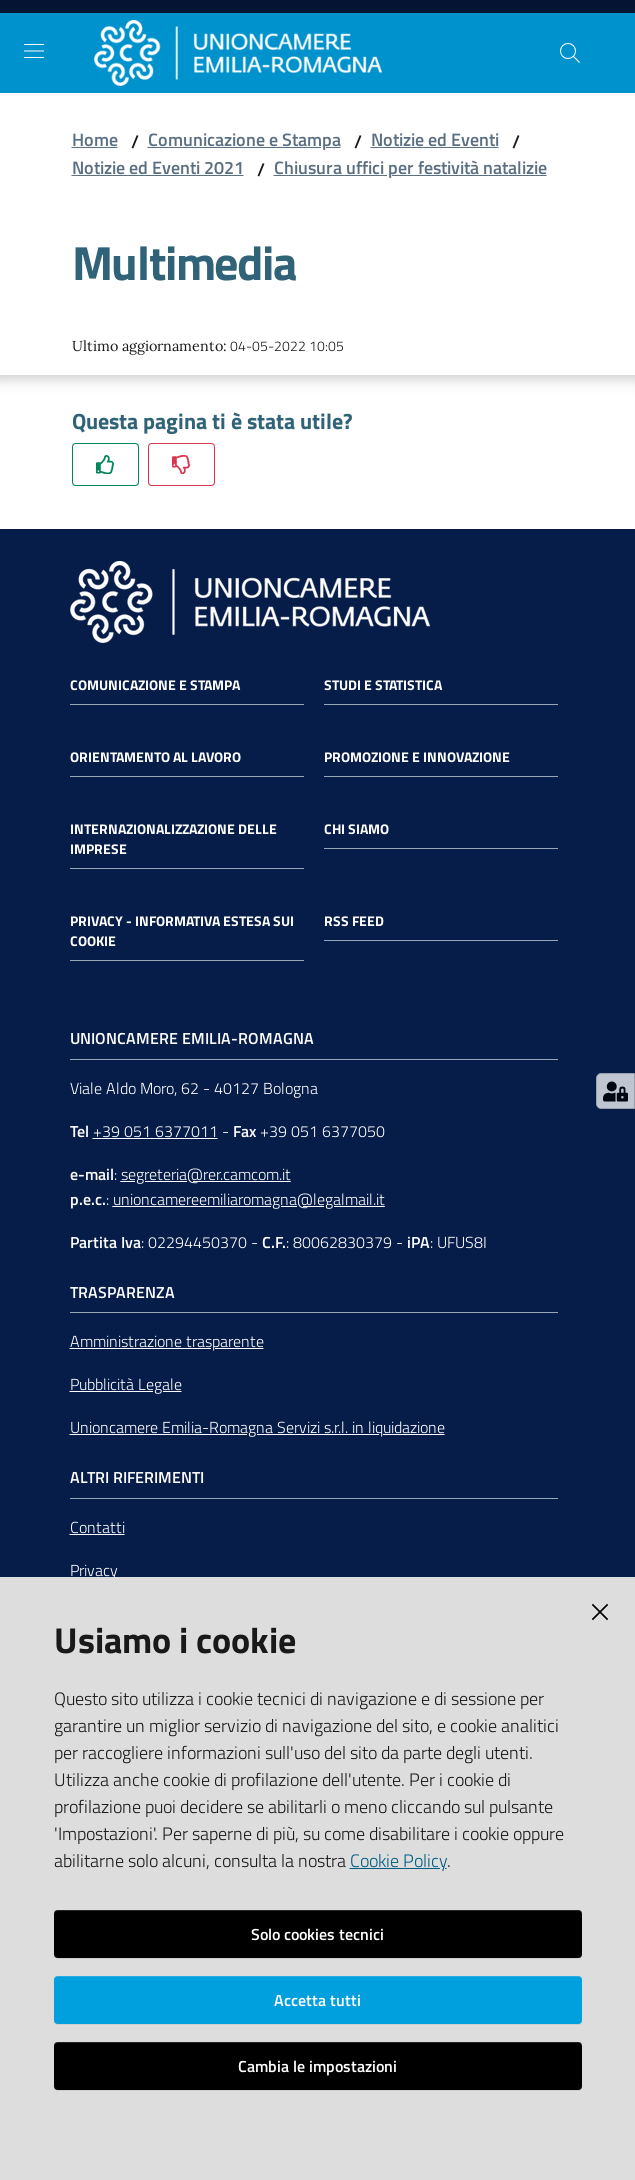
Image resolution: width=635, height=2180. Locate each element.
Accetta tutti (317, 2000)
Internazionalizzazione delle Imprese (173, 839)
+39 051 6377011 (155, 1131)
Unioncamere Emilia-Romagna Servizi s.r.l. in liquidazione (257, 1427)
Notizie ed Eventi (435, 139)
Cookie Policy (398, 1860)
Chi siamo (356, 829)
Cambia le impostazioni (317, 2066)
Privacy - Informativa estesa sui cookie (182, 931)
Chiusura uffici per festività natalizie (410, 167)
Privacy (94, 1570)
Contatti (97, 1527)
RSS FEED (354, 921)
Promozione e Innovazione (417, 757)
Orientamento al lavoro (155, 757)
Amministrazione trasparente (167, 1341)
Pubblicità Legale (126, 1384)
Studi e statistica (383, 685)
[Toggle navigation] (34, 51)
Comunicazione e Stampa (244, 139)
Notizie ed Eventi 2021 (158, 167)
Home (95, 139)
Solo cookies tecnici (317, 1934)
